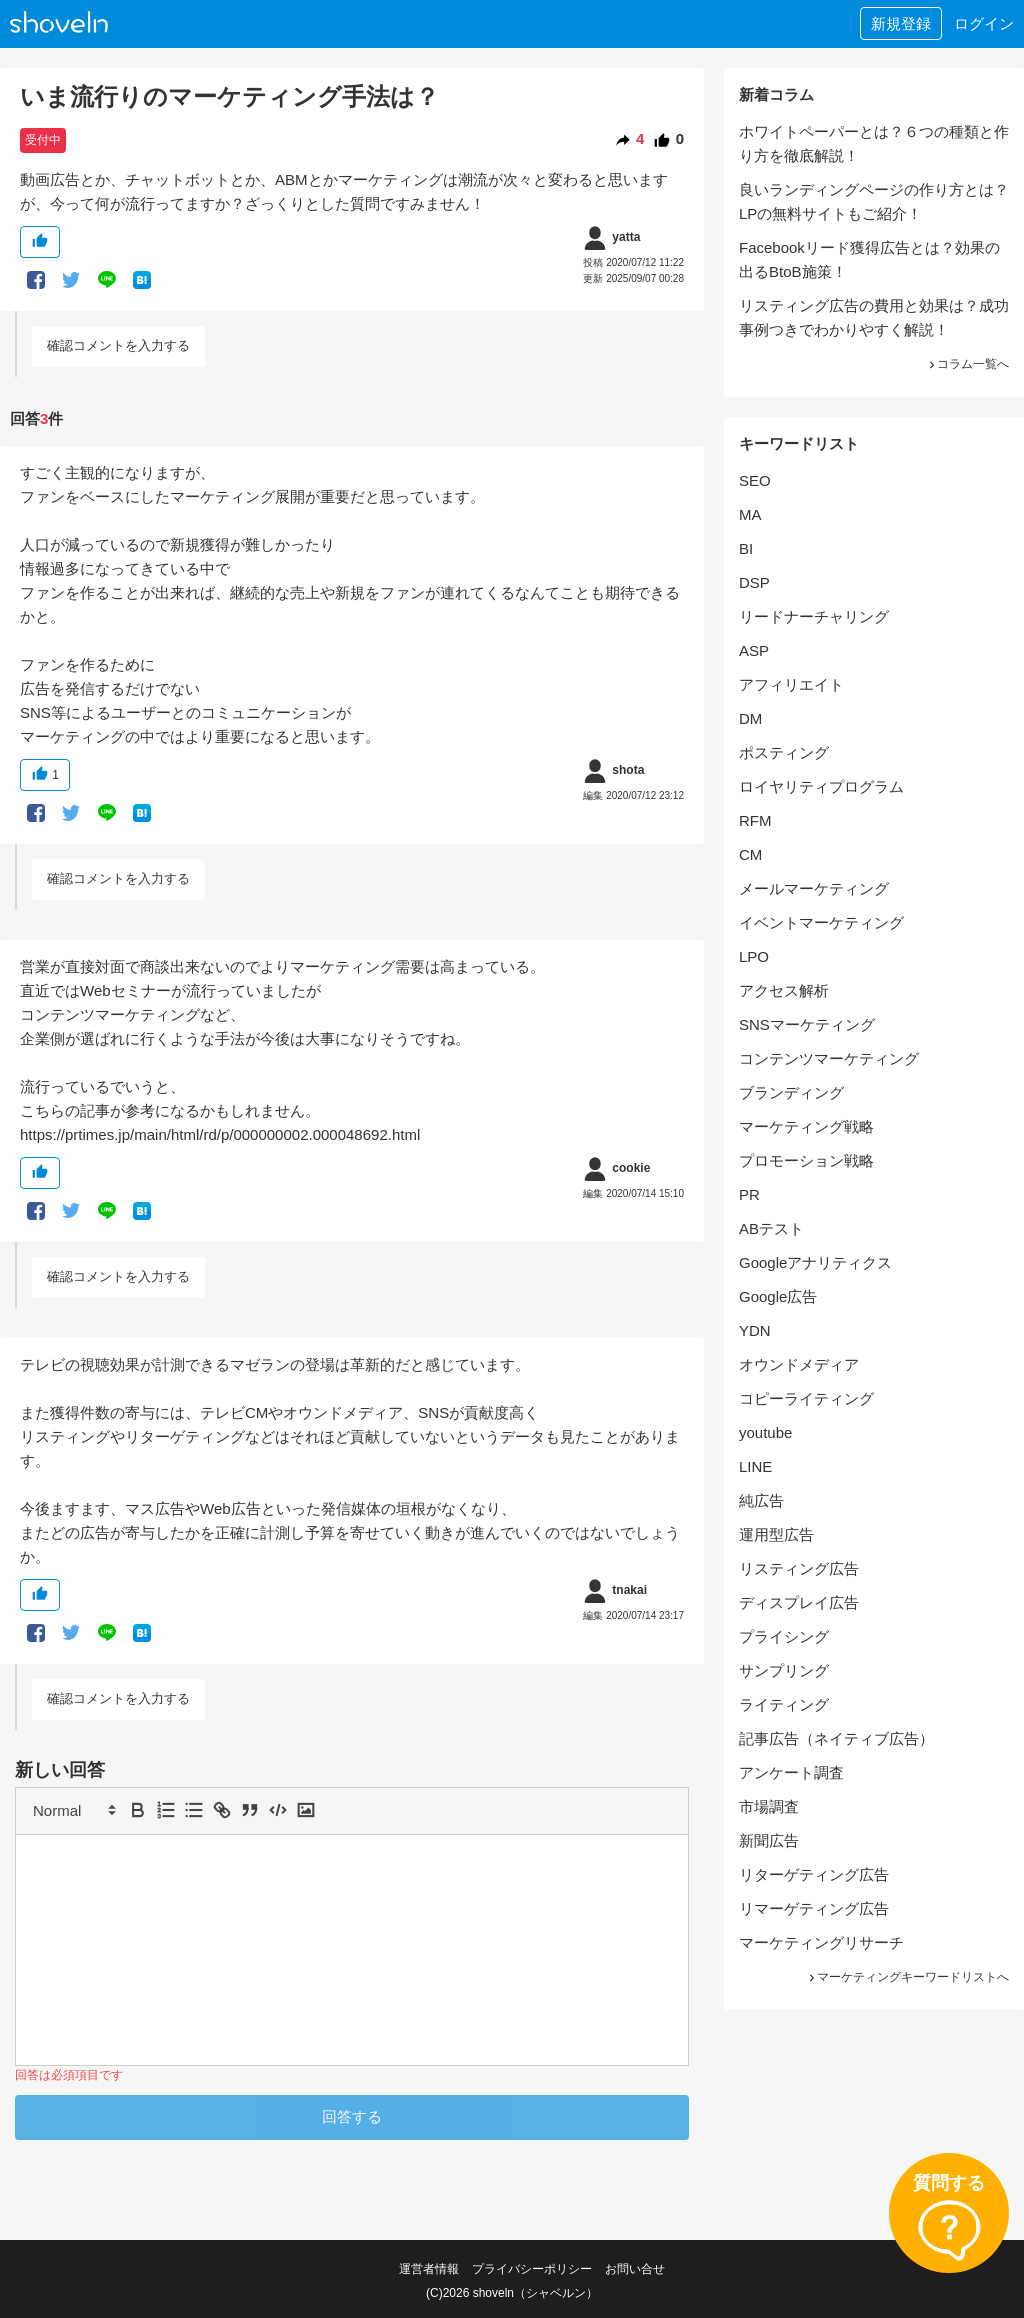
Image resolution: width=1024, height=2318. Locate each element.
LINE (755, 1466)
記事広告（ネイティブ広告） (836, 1738)
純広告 (761, 1500)
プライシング (784, 1636)
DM (750, 718)
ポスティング (784, 752)
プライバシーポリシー (532, 2269)
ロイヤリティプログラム (821, 786)
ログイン (984, 23)
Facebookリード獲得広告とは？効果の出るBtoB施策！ (869, 259)
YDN (755, 1330)
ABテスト (771, 1228)
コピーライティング (806, 1398)
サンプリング (784, 1670)
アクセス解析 (784, 990)
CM (750, 854)
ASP (754, 650)
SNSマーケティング (807, 1024)
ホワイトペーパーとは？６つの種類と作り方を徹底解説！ (874, 143)
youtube (765, 1432)
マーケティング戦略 (806, 1126)
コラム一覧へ (968, 364)
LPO (754, 956)
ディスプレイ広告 (799, 1602)
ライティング (784, 1704)
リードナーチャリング (814, 616)
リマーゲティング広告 (814, 1908)
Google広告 (778, 1296)
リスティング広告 (799, 1568)
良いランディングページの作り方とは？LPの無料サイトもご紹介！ (874, 201)
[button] (73, 1810)
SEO (755, 480)
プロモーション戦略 (806, 1160)
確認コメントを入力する (118, 345)
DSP (754, 582)
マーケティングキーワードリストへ (908, 1977)
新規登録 (901, 23)
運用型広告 (776, 1534)
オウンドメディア (799, 1364)
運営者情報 (429, 2269)
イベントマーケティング (821, 922)
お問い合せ (635, 2269)
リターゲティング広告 (814, 1874)
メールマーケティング (814, 888)
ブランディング (791, 1092)
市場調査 (769, 1806)
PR (749, 1194)
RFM (755, 820)
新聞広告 (769, 1840)
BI (746, 548)
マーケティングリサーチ (821, 1942)
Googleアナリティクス (815, 1262)
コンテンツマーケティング (829, 1058)
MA (750, 514)
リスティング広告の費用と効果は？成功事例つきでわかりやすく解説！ (874, 317)
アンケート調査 (791, 1772)
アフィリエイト (791, 684)
